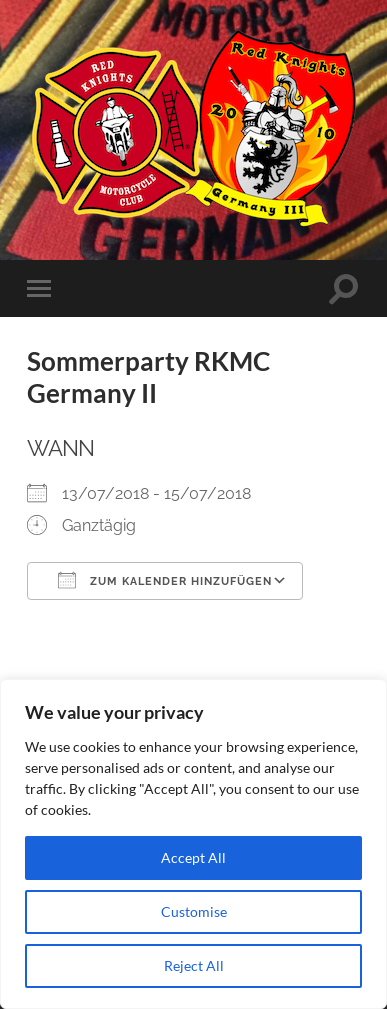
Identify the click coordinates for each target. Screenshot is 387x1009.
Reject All (194, 965)
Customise (194, 911)
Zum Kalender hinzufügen (165, 580)
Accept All (193, 857)
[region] (193, 844)
